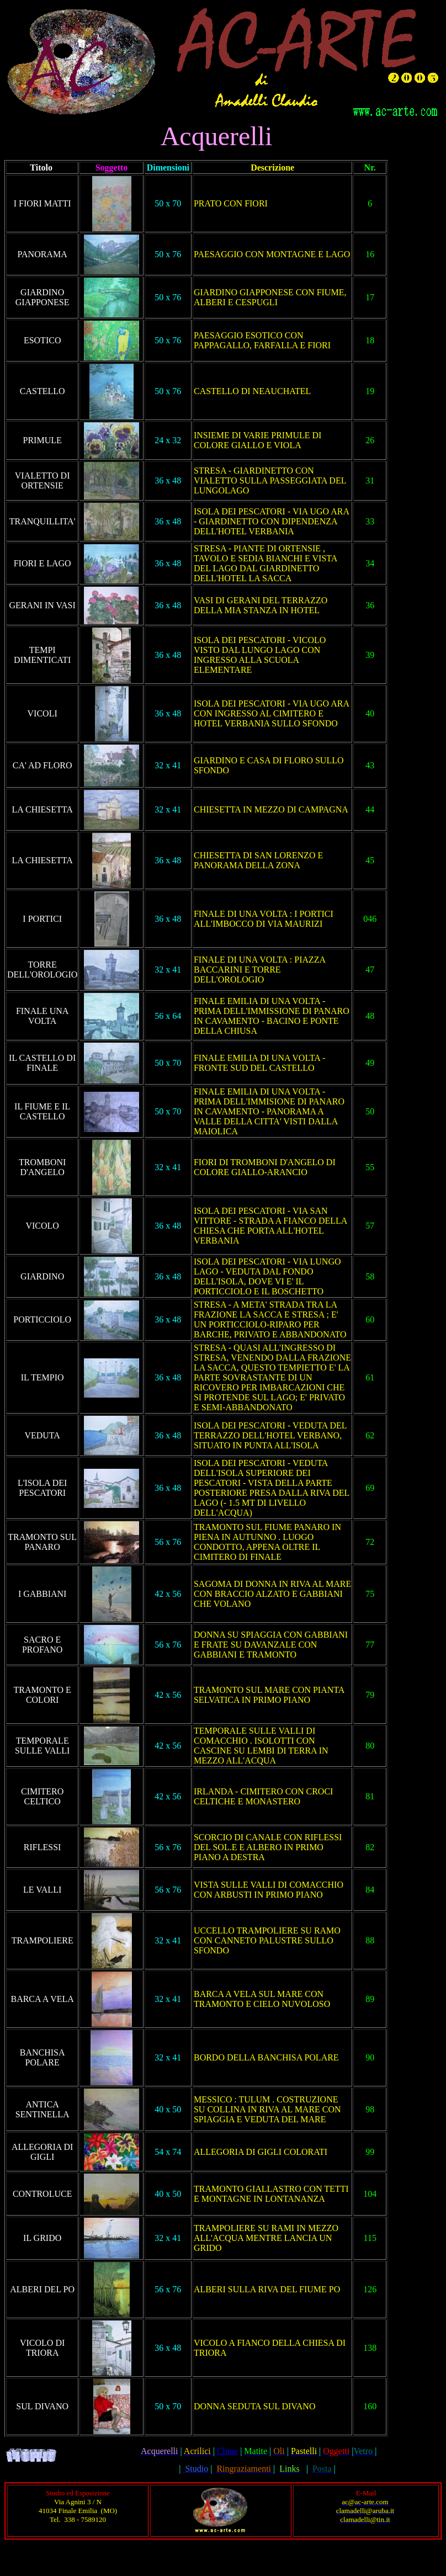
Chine (227, 2451)
